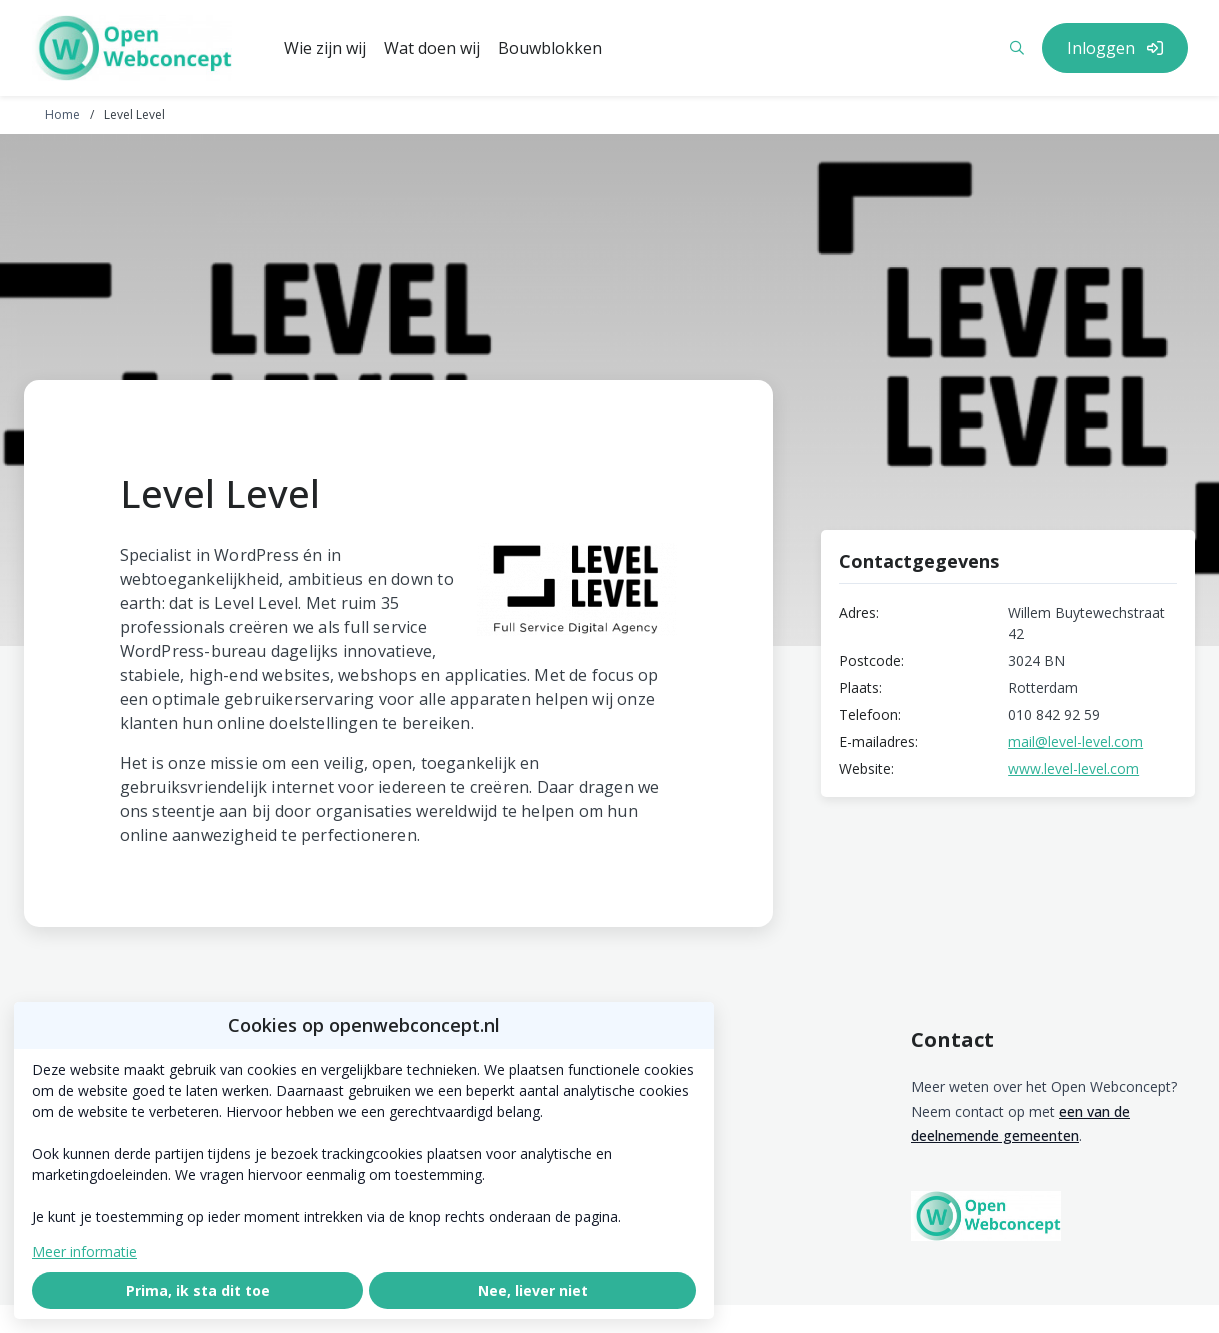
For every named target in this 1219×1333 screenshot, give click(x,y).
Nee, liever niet (533, 1290)
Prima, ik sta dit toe (198, 1290)
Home (62, 114)
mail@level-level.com (1075, 741)
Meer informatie (84, 1251)
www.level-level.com (1073, 768)
